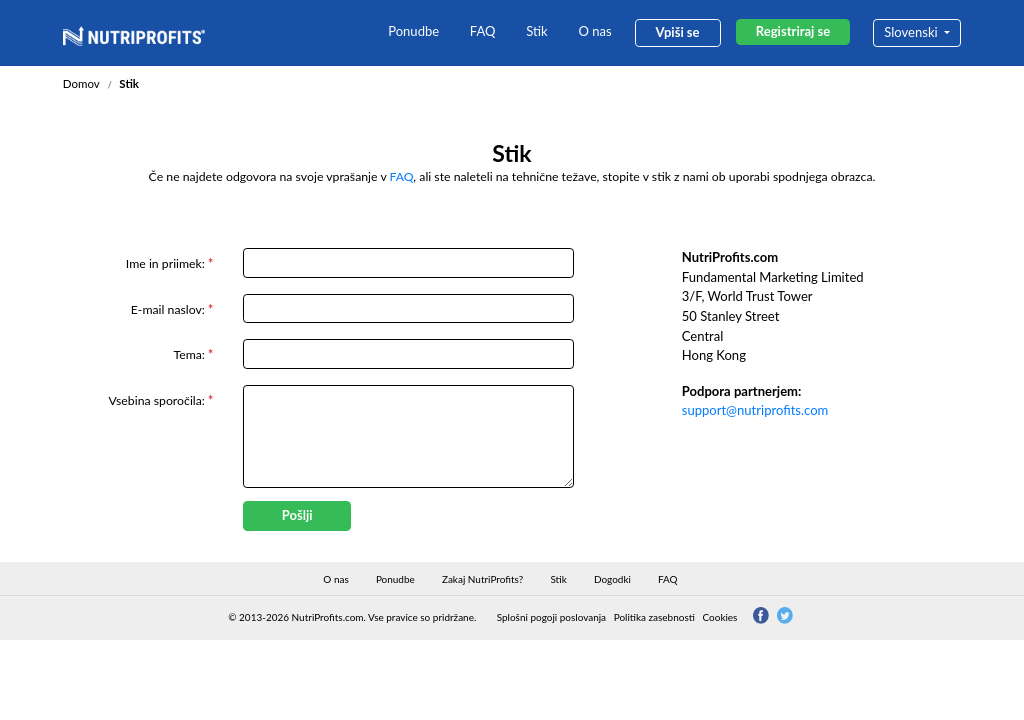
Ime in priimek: (169, 263)
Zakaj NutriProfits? (482, 579)
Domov (81, 83)
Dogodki (612, 579)
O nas (594, 31)
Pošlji (297, 515)
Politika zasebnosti (654, 617)
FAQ (483, 31)
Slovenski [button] (912, 32)
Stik (536, 31)
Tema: (193, 354)
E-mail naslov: (172, 309)
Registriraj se (793, 31)
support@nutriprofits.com (755, 410)
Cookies (720, 617)
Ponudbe (413, 31)
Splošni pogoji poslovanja (551, 617)
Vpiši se (678, 32)
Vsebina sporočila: (161, 400)
